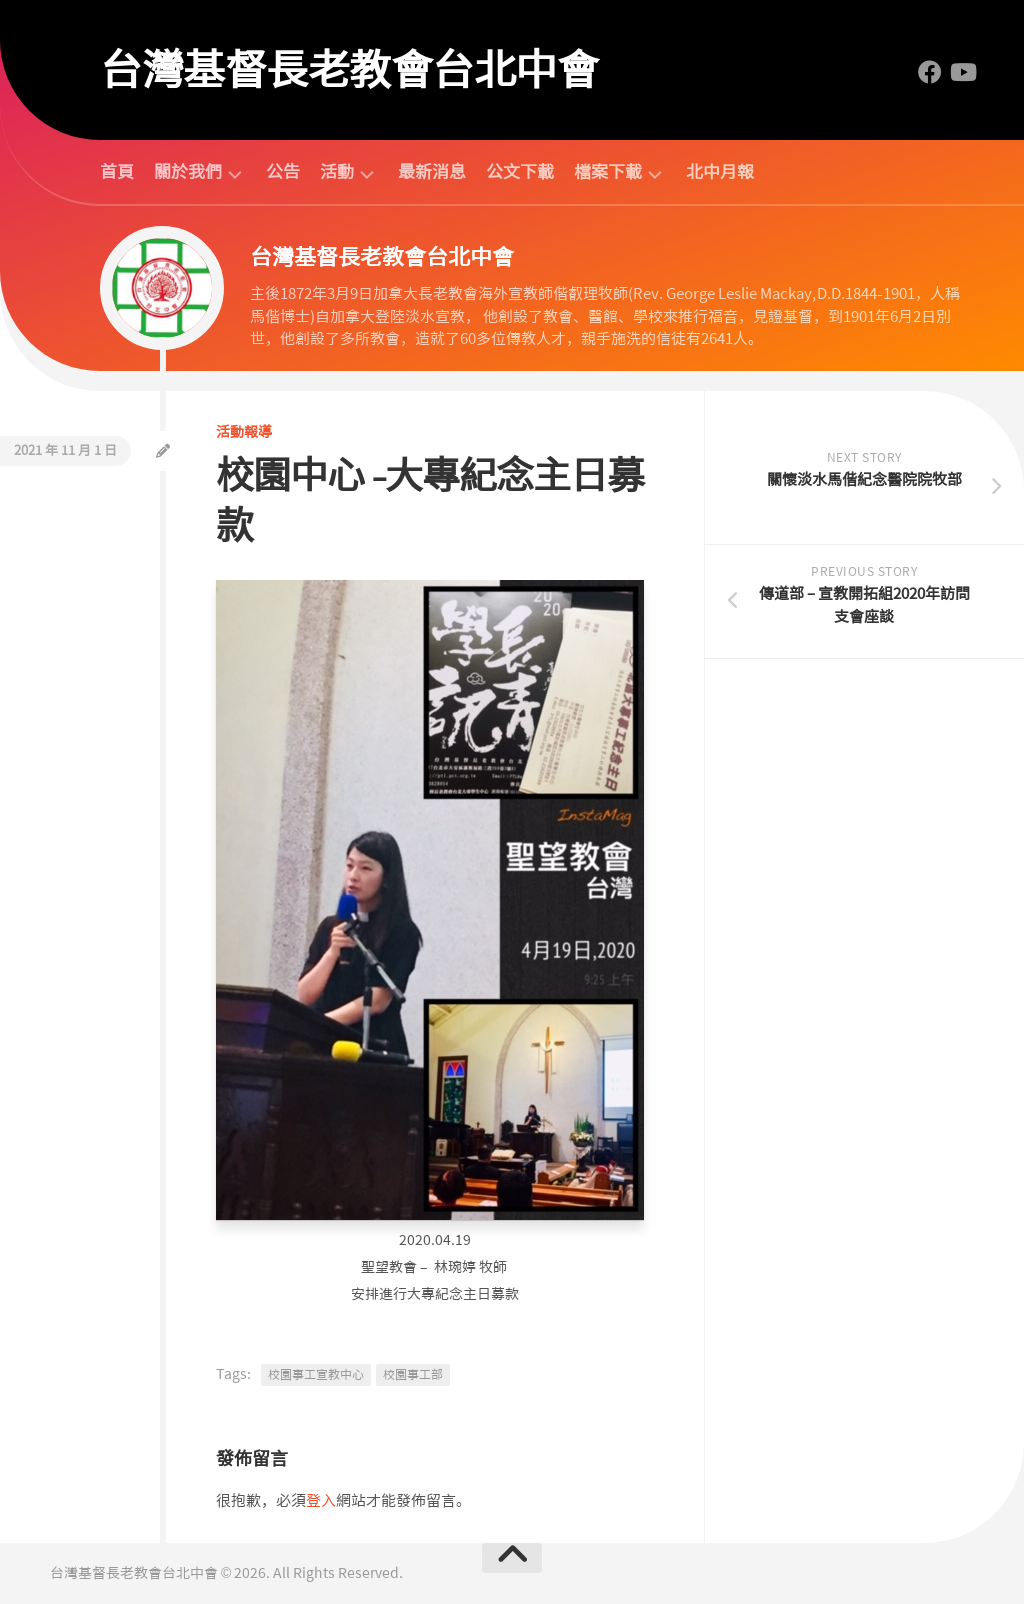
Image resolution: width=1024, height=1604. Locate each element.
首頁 (117, 172)
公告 (283, 172)
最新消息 (432, 172)
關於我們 (188, 172)
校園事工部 (413, 1375)
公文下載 (520, 172)
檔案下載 (608, 172)
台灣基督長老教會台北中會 (349, 70)
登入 (321, 1501)
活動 (337, 172)
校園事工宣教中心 (316, 1375)
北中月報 (720, 172)
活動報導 (244, 432)
